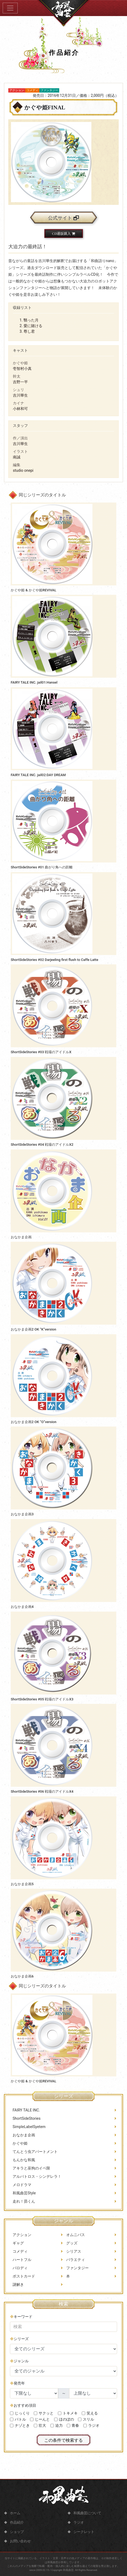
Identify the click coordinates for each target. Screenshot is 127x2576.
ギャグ (18, 2257)
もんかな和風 (24, 2181)
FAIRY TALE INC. (26, 2132)
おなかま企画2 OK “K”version (33, 1329)
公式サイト (63, 218)
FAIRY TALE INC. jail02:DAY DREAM (38, 775)
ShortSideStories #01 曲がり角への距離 (42, 867)
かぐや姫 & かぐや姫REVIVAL (33, 590)
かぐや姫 (20, 2165)
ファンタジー (77, 2282)
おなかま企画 (21, 1237)
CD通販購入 (63, 234)
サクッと (46, 2441)
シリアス (73, 2265)
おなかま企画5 (22, 1884)
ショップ (17, 2532)
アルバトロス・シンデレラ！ (37, 2198)
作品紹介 (17, 2522)
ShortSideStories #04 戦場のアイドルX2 (42, 1145)
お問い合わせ (20, 2541)
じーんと (42, 2447)
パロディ (20, 2282)
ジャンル (21, 2389)
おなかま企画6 (22, 1976)
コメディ (20, 2265)
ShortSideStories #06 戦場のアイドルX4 (42, 1791)
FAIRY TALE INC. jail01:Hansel (34, 682)
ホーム (15, 2513)
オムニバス (75, 2249)
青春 (75, 2453)
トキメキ (70, 2441)
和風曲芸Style (24, 2215)
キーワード (23, 2344)
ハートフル (22, 2273)
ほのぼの (66, 2447)
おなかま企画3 (22, 1514)
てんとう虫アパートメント (35, 2173)
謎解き (18, 2298)
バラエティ (75, 2273)
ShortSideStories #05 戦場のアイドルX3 (42, 1699)
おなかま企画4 (22, 1607)
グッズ (71, 2257)
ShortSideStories (26, 2140)
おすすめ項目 (25, 2433)
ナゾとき (22, 2453)
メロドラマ (22, 2206)
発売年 (19, 2411)
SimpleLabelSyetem (29, 2148)
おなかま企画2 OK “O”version (33, 1422)
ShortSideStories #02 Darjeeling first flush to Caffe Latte (54, 960)
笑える (92, 2441)
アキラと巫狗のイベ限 (31, 2190)
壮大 (42, 2453)
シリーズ (21, 2366)
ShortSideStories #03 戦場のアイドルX (41, 1052)
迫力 (59, 2453)
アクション (22, 2249)
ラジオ (93, 2453)
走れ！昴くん (24, 2223)
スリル (88, 2447)
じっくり (22, 2441)
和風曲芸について (87, 2513)
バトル (20, 2447)
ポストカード (24, 2290)
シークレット (83, 2532)
